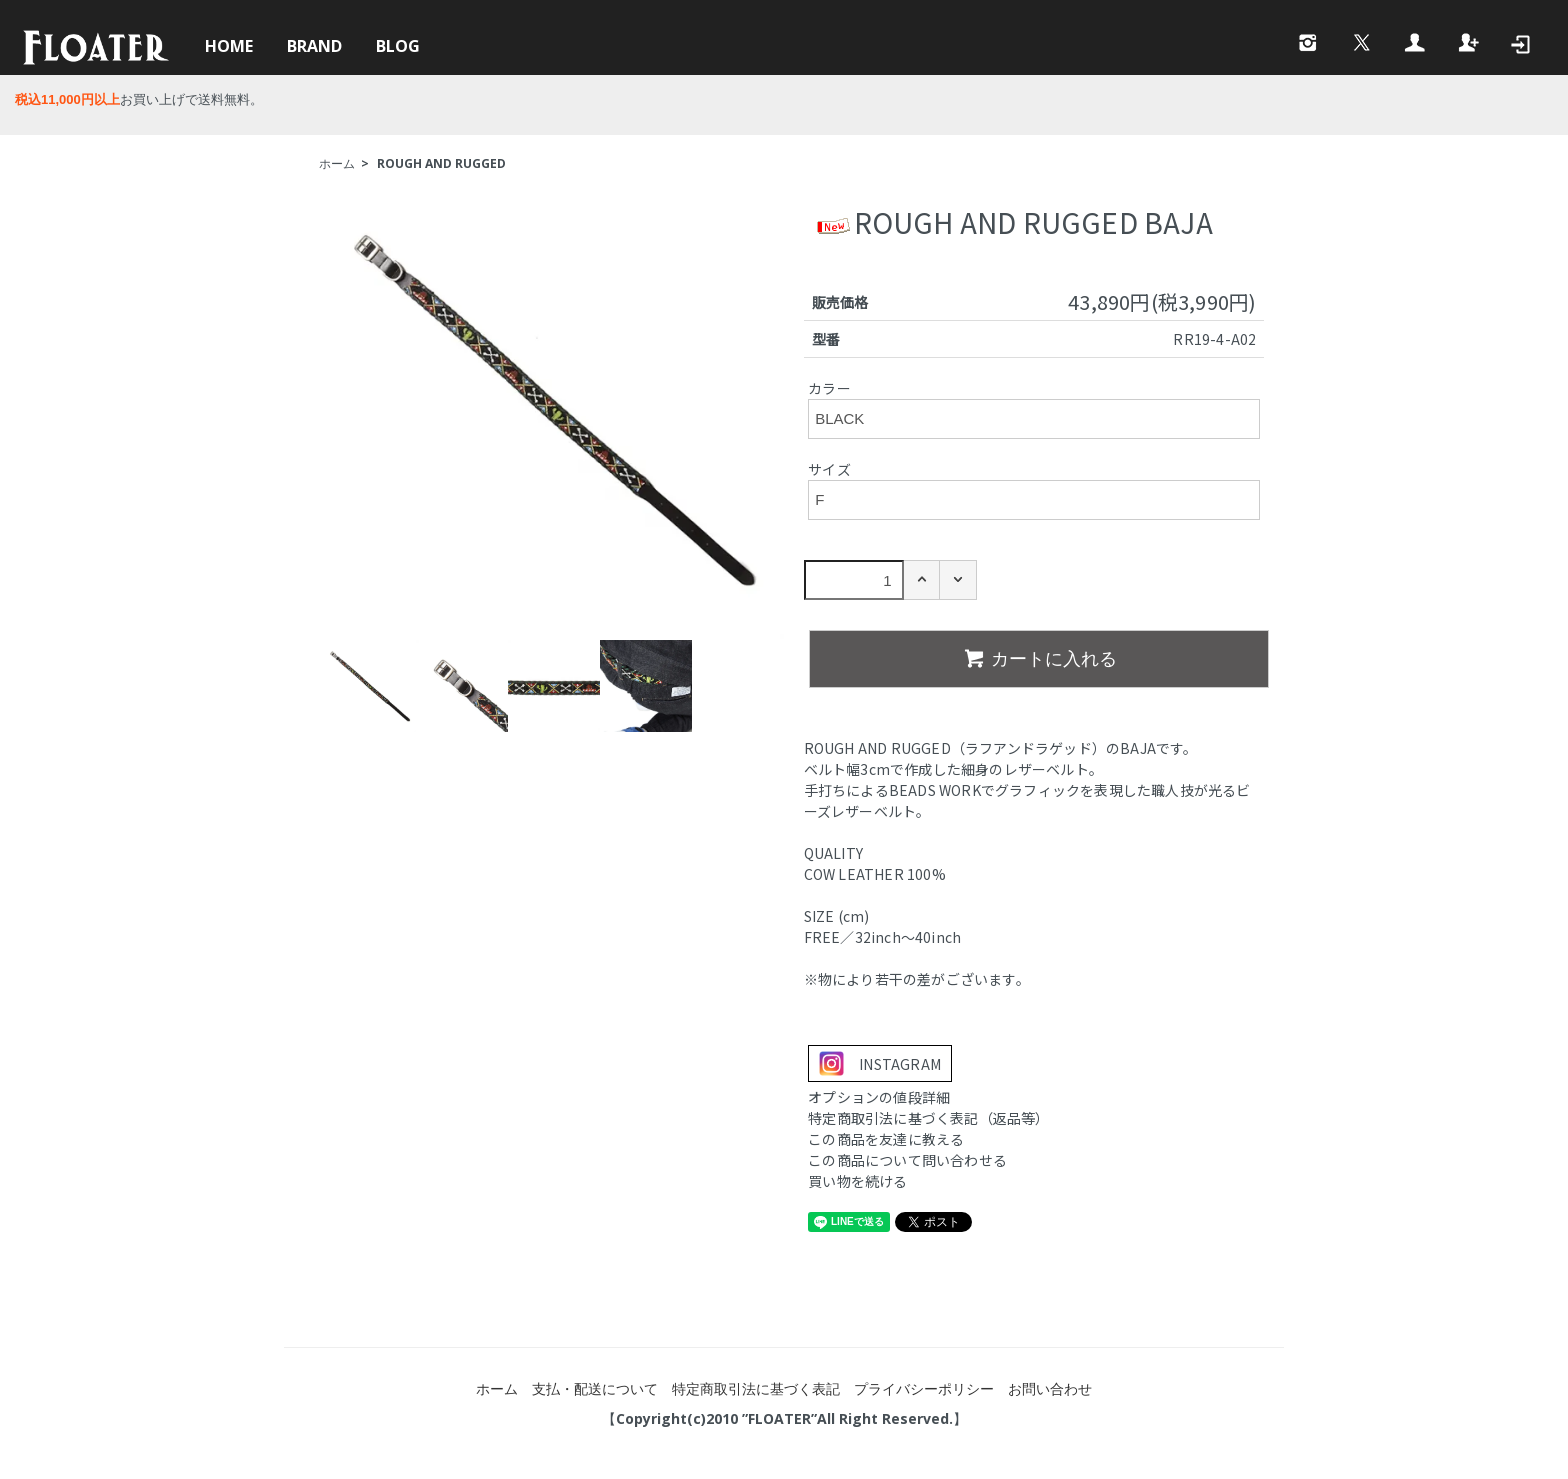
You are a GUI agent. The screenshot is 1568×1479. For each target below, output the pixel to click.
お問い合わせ (1050, 1388)
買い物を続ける (857, 1181)
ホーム (337, 163)
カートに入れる (1039, 658)
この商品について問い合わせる (907, 1160)
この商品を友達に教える (886, 1139)
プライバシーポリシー (924, 1388)
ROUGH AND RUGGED (441, 163)
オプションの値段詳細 (879, 1097)
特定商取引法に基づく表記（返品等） (928, 1118)
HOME (229, 46)
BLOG (398, 46)
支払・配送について (595, 1388)
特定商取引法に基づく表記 (756, 1388)
